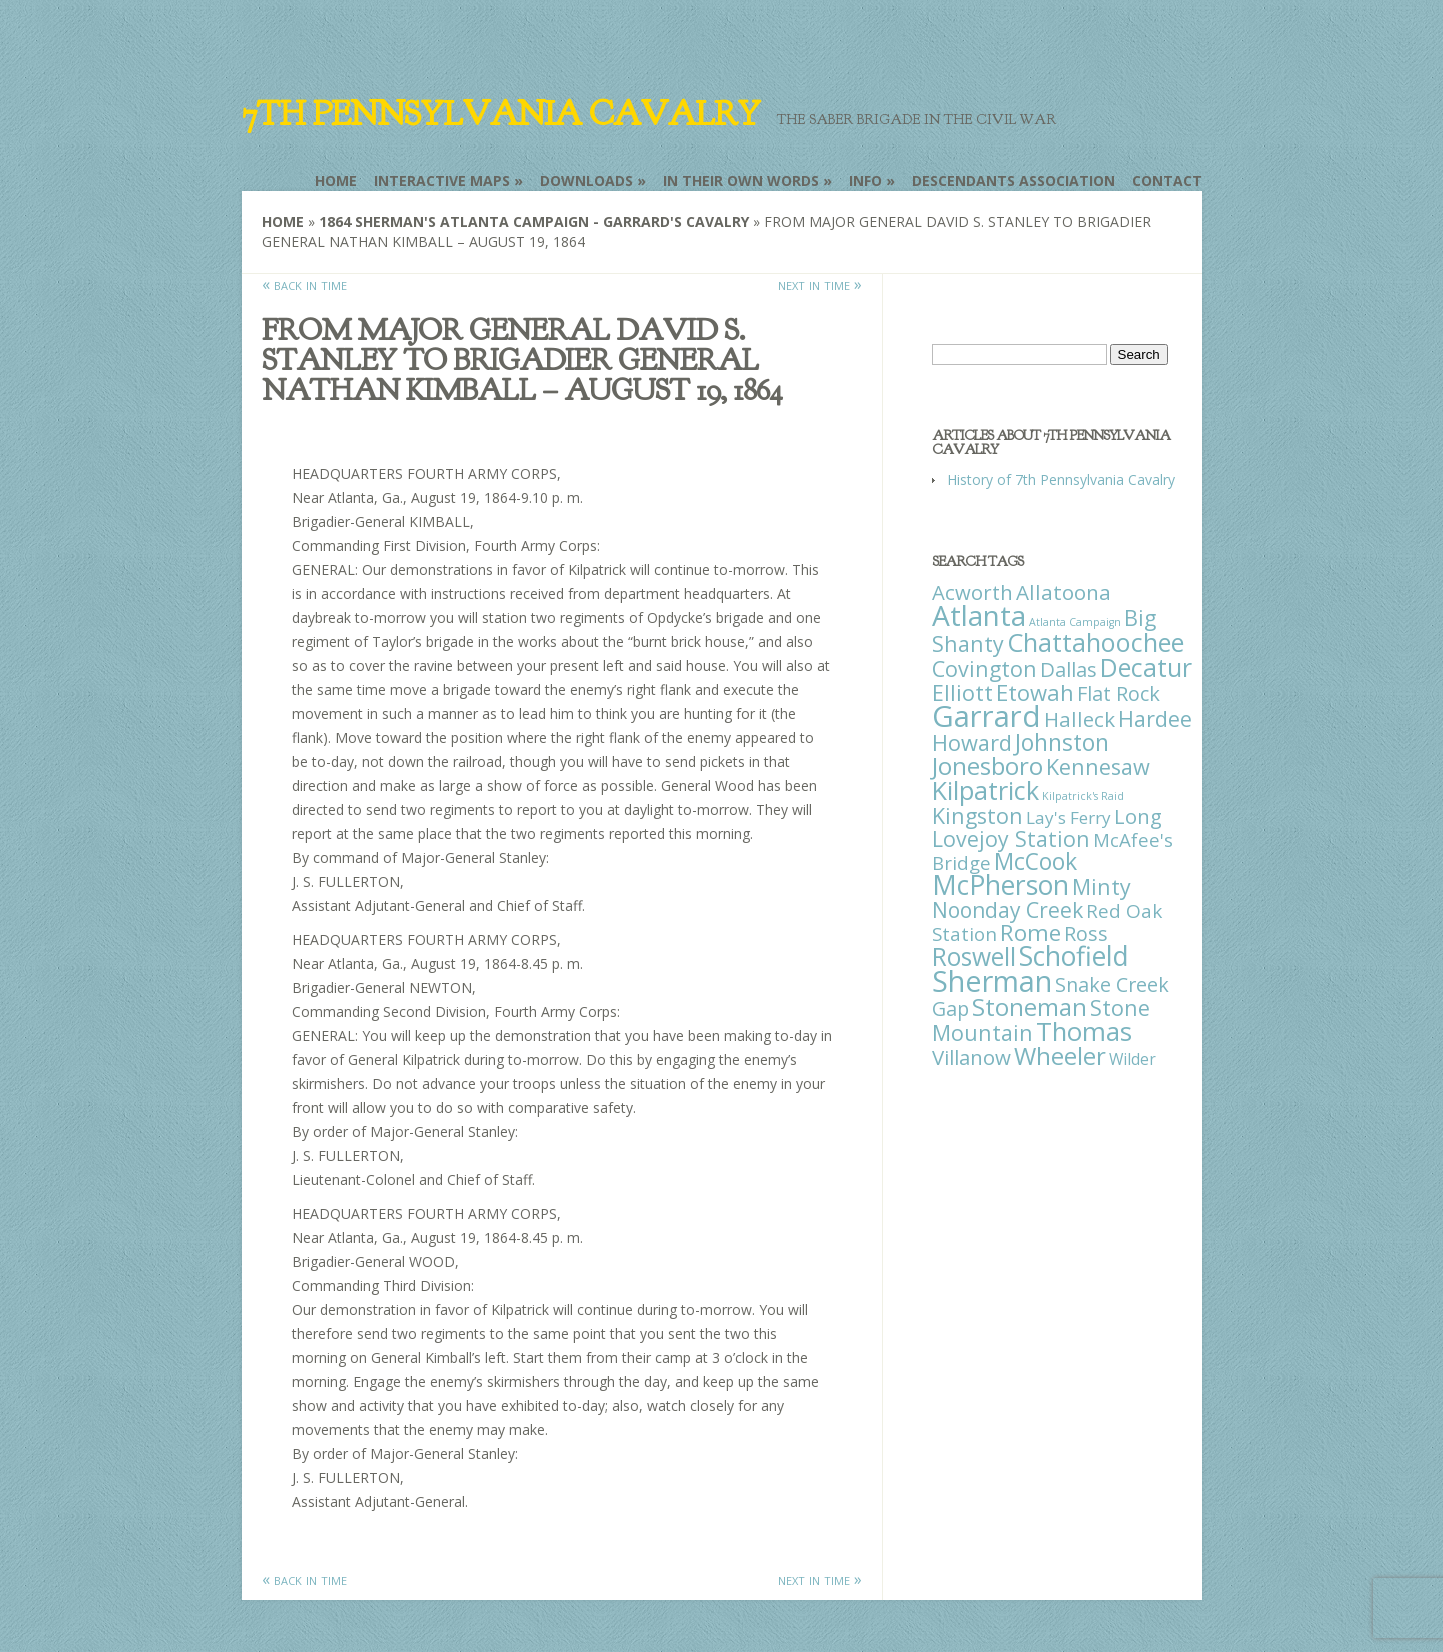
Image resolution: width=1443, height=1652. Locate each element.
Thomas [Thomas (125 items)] (1084, 1031)
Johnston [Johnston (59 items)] (1062, 742)
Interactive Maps (442, 180)
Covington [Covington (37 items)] (984, 668)
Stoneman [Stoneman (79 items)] (1029, 1006)
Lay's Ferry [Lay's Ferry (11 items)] (1068, 817)
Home (336, 180)
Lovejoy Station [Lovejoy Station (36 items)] (1011, 838)
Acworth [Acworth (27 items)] (972, 592)
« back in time (304, 284)
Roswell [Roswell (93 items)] (974, 956)
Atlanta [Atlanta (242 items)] (979, 615)
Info (865, 180)
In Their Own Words (741, 180)
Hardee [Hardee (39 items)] (1155, 718)
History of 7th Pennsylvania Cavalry (1061, 479)
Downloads (586, 180)
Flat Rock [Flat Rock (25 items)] (1118, 693)
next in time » (820, 284)
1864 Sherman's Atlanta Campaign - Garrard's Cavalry (534, 221)
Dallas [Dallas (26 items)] (1068, 669)
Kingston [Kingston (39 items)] (977, 815)
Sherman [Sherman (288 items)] (992, 980)
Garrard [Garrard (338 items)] (986, 716)
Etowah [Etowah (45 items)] (1035, 692)
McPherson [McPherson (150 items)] (1000, 885)
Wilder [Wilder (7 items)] (1132, 1059)
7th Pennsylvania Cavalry (501, 114)
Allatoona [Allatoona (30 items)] (1063, 592)
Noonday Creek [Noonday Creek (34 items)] (1007, 910)
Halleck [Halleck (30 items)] (1079, 719)
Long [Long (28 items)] (1138, 816)
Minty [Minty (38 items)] (1101, 886)
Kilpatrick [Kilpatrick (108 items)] (985, 790)
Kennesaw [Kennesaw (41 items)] (1098, 766)
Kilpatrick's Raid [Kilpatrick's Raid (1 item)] (1083, 796)
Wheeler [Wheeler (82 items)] (1060, 1055)
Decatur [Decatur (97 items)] (1146, 667)
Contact (1167, 180)
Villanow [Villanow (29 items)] (971, 1057)
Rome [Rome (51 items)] (1030, 932)
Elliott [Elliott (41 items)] (962, 692)
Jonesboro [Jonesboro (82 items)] (987, 765)
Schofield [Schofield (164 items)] (1074, 955)
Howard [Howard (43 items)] (972, 742)
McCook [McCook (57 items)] (1035, 861)
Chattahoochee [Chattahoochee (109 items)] (1095, 642)
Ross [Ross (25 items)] (1086, 933)
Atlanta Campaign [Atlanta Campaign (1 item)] (1075, 622)
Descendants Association (1013, 180)
